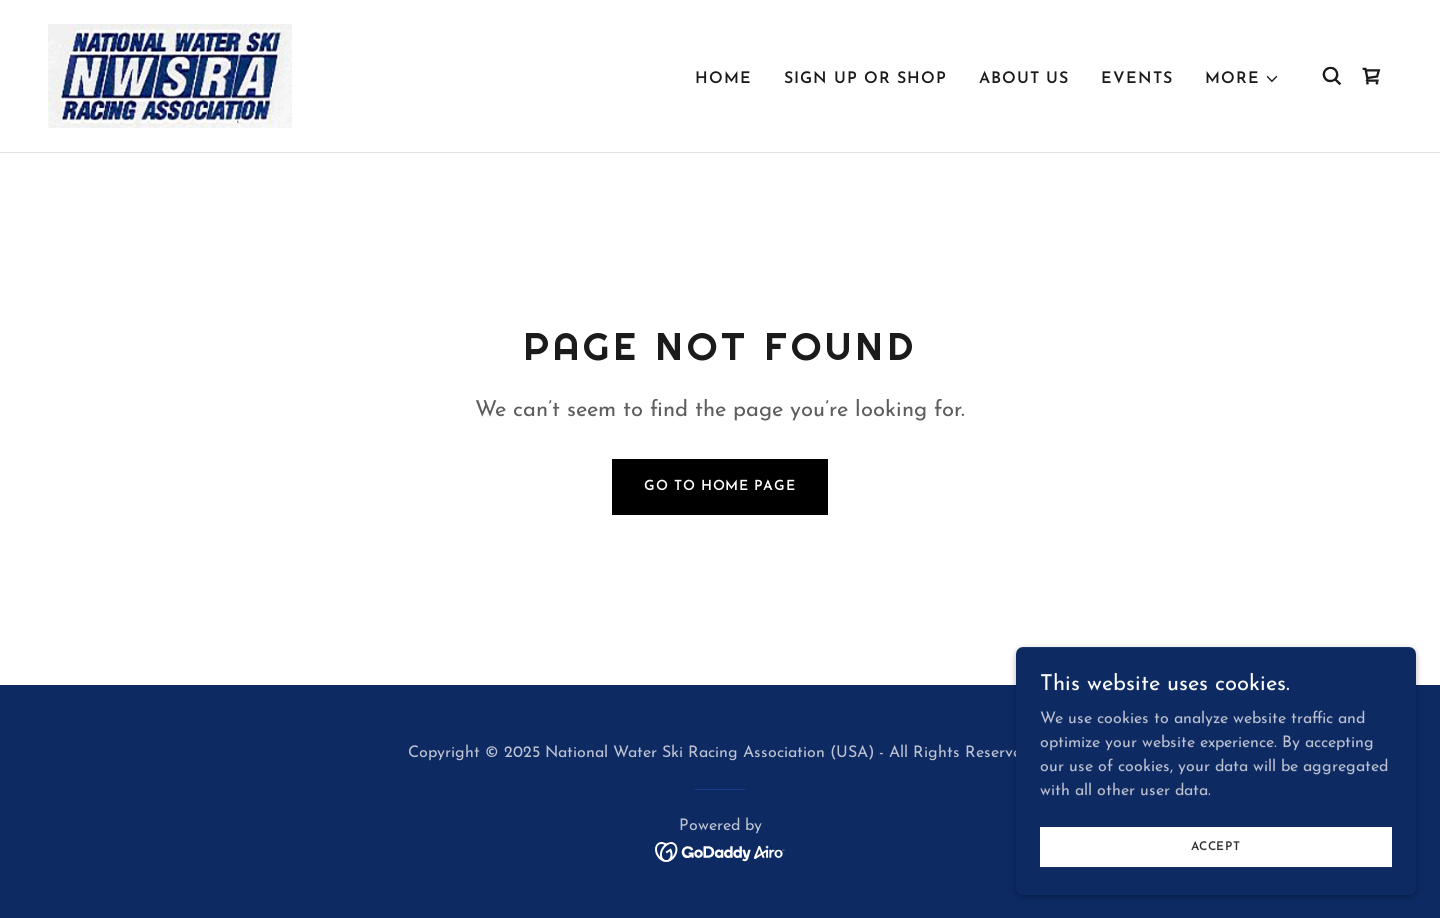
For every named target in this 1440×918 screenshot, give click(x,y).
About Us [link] (1024, 79)
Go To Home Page (719, 486)
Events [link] (1137, 79)
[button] (1242, 79)
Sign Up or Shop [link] (865, 79)
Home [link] (723, 79)
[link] (170, 75)
